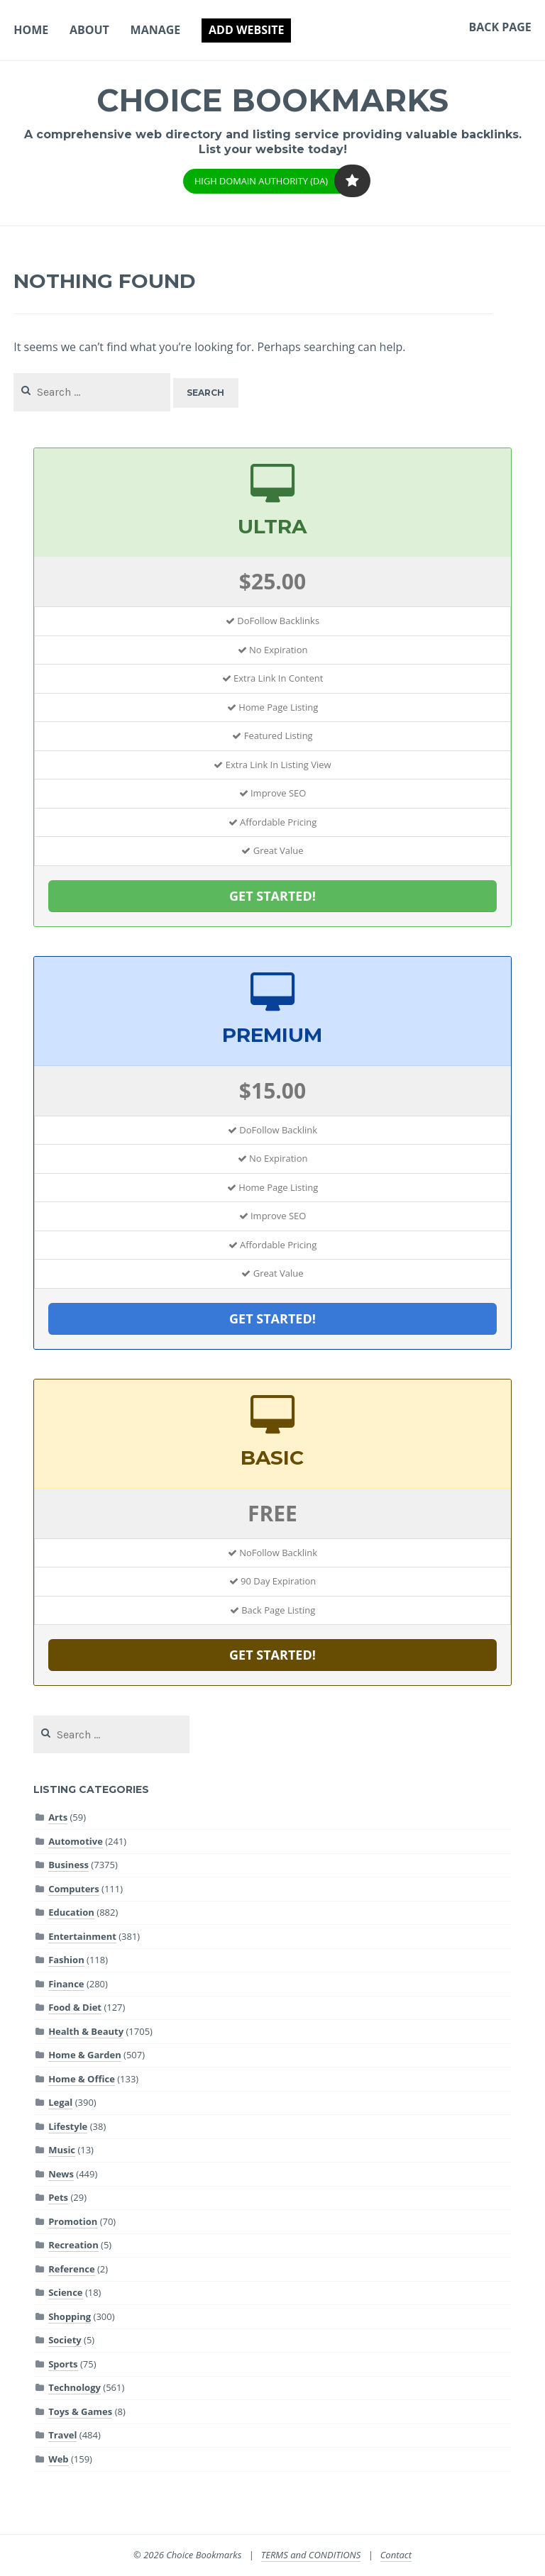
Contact (396, 2554)
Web (58, 2459)
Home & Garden (84, 2054)
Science (65, 2292)
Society (65, 2339)
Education (71, 1912)
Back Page (499, 27)
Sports (62, 2364)
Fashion (66, 1959)
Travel (62, 2434)
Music (61, 2149)
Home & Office (81, 2078)
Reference (71, 2269)
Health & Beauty (85, 2031)
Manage (156, 30)
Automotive (75, 1841)
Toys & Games (80, 2411)
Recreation (73, 2244)
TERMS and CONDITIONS (311, 2554)
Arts (57, 1817)
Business (68, 1864)
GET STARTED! (272, 895)
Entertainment (82, 1936)
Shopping (69, 2316)
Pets (58, 2197)
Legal (60, 2102)
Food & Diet (74, 2007)
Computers (73, 1888)
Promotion (72, 2221)
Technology (74, 2387)
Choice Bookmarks (272, 99)
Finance (66, 1983)
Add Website (246, 30)
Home (30, 30)
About (89, 30)
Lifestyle (67, 2126)
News (61, 2173)
